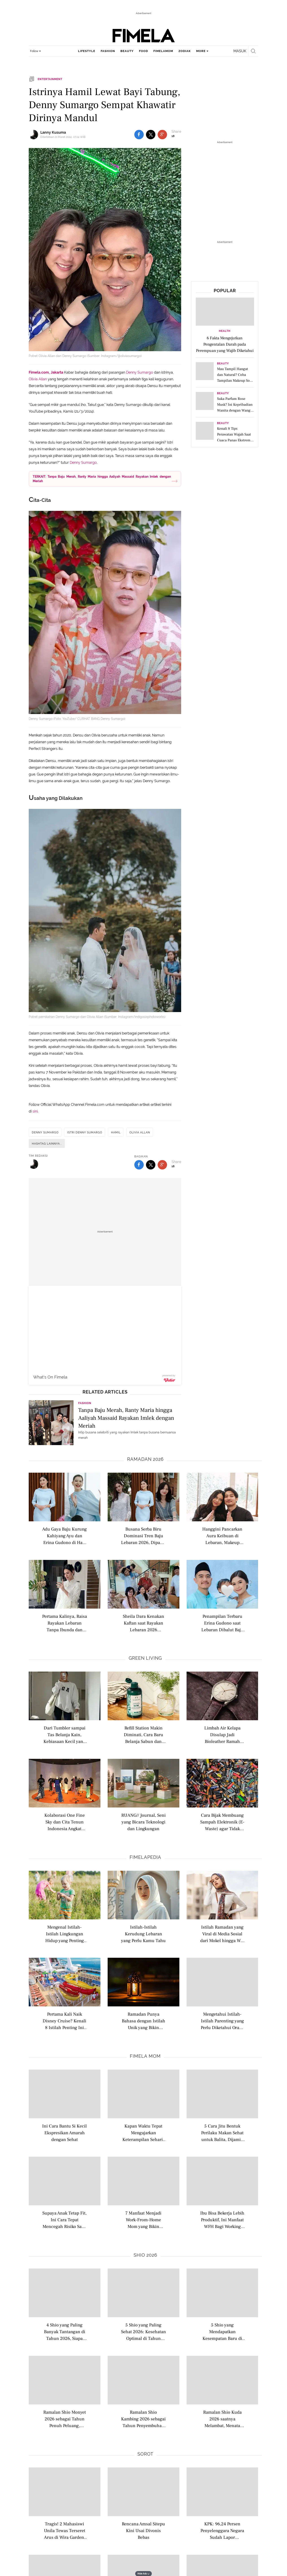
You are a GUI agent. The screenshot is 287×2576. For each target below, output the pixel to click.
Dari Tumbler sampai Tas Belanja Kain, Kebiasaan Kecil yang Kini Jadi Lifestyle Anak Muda (64, 1734)
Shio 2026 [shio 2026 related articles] (145, 2255)
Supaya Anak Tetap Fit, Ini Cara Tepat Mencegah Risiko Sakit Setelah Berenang (64, 2219)
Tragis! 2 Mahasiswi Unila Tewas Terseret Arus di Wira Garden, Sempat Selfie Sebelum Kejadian (64, 2530)
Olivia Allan (38, 379)
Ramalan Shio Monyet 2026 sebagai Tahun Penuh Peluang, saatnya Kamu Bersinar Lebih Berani (64, 2418)
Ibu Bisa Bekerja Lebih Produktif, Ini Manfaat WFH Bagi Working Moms (222, 2219)
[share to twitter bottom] (150, 1164)
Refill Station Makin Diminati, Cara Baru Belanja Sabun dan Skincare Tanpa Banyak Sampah (143, 1734)
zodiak (184, 51)
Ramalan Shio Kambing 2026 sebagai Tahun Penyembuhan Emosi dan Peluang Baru (143, 2418)
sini (35, 1111)
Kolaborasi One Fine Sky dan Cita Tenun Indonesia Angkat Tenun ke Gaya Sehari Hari (64, 1821)
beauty (127, 51)
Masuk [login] (239, 51)
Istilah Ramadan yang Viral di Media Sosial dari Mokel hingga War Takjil (222, 1933)
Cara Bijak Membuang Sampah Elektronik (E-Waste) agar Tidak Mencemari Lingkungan (222, 1821)
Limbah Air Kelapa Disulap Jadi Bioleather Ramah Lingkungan (222, 1734)
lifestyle (86, 51)
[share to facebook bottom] (139, 1164)
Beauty (223, 363)
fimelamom (163, 51)
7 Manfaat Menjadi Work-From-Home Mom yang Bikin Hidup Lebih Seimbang (143, 2219)
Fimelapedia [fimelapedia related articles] (145, 1857)
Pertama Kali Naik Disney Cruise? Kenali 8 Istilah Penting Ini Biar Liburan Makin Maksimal (64, 2020)
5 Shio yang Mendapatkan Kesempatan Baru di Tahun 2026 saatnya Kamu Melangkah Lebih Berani (222, 2331)
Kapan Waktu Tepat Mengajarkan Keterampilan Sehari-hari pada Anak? (143, 2132)
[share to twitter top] (150, 134)
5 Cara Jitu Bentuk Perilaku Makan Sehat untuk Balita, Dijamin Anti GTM (222, 2132)
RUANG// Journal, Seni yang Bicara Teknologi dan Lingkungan (143, 1821)
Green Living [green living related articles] (145, 1658)
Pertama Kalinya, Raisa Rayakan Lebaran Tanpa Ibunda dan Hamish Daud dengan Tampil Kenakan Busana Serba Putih (64, 1623)
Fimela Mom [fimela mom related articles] (145, 2056)
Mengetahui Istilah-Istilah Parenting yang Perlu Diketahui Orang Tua (222, 2020)
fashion (108, 51)
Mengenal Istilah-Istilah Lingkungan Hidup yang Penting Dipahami (64, 1933)
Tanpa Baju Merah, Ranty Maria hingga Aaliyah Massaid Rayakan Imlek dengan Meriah (126, 1418)
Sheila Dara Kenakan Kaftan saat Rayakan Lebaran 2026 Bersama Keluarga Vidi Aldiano (143, 1623)
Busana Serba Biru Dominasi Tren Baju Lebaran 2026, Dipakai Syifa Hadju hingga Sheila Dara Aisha (143, 1535)
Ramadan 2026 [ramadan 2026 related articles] (145, 1459)
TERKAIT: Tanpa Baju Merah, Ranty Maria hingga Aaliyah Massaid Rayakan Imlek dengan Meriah (102, 479)
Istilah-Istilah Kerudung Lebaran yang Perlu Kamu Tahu (143, 1933)
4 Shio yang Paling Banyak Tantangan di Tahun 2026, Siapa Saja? (64, 2331)
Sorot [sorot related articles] (145, 2454)
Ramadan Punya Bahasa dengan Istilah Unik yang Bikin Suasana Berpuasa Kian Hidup (143, 2020)
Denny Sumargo (139, 372)
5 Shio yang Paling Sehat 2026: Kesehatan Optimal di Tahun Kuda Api (143, 2331)
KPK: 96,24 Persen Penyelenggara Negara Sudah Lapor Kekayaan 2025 (222, 2530)
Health (224, 331)
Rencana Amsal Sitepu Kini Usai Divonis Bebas (143, 2530)
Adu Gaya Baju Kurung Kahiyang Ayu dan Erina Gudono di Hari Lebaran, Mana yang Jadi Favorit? (64, 1535)
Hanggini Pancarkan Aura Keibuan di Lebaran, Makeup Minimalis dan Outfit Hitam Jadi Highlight (222, 1535)
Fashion (84, 1403)
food (143, 51)
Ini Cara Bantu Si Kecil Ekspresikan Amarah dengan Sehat (64, 2132)
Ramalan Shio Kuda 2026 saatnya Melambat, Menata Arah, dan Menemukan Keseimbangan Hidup (222, 2418)
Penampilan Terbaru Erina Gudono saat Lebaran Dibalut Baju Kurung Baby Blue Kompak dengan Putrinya (222, 1623)
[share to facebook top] (139, 134)
